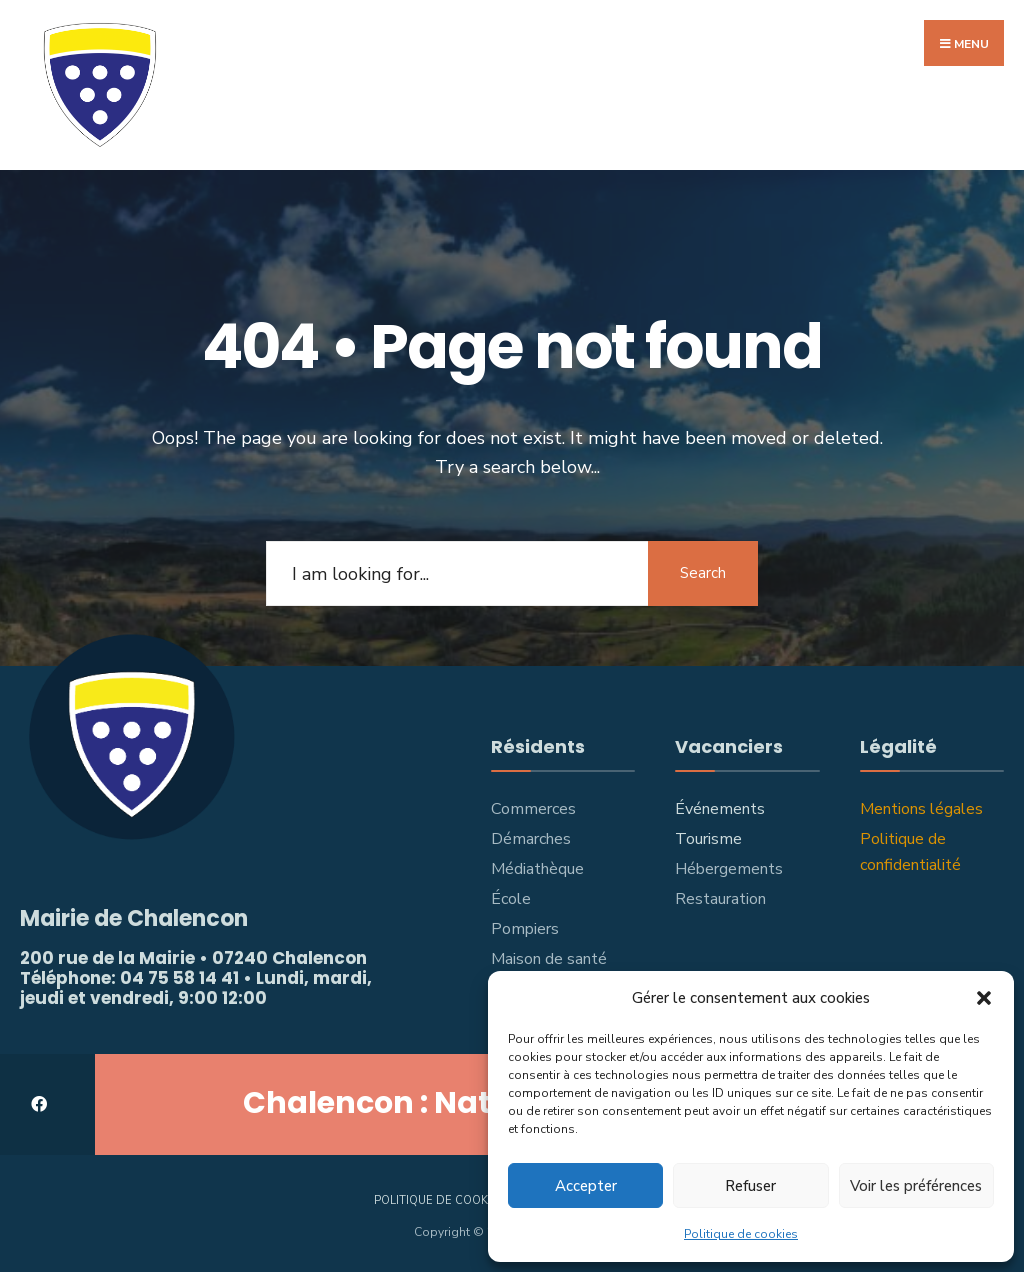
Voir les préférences (916, 1186)
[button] (984, 998)
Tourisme (708, 839)
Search (703, 573)
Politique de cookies (741, 1234)
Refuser (750, 1186)
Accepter (586, 1186)
